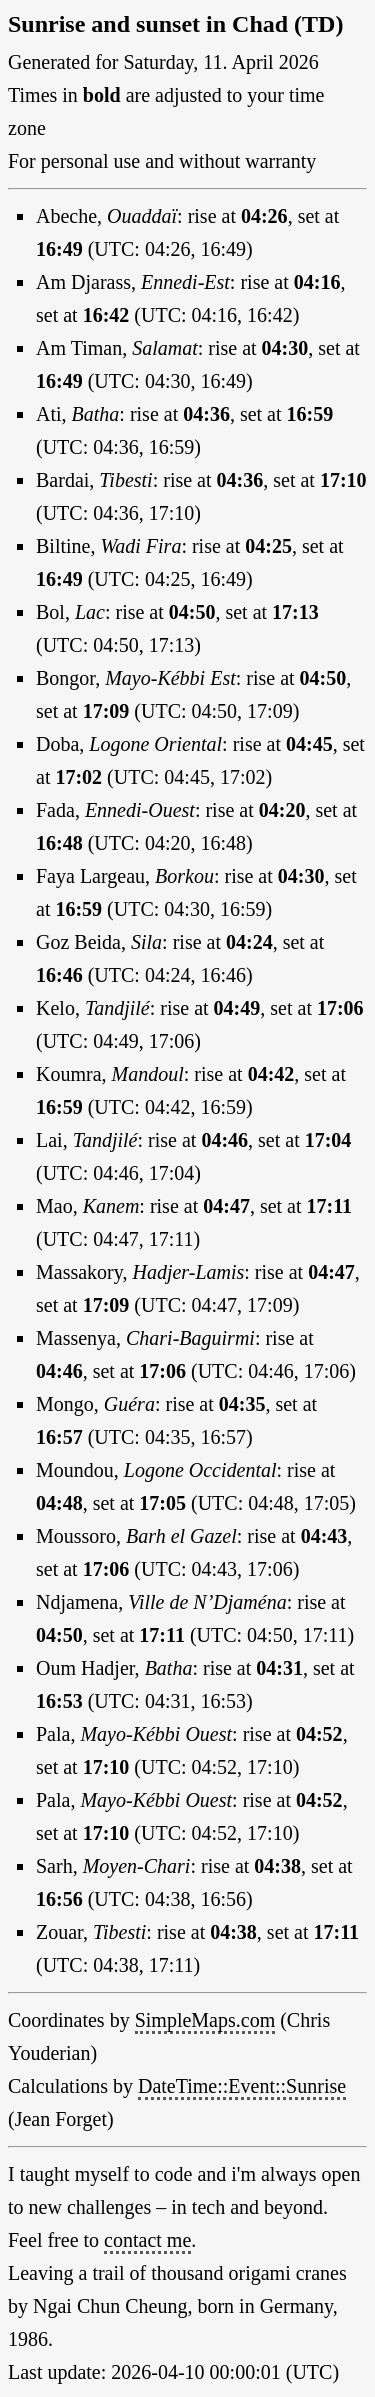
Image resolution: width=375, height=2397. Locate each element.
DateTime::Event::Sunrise (242, 2086)
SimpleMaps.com (205, 2020)
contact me (147, 2240)
